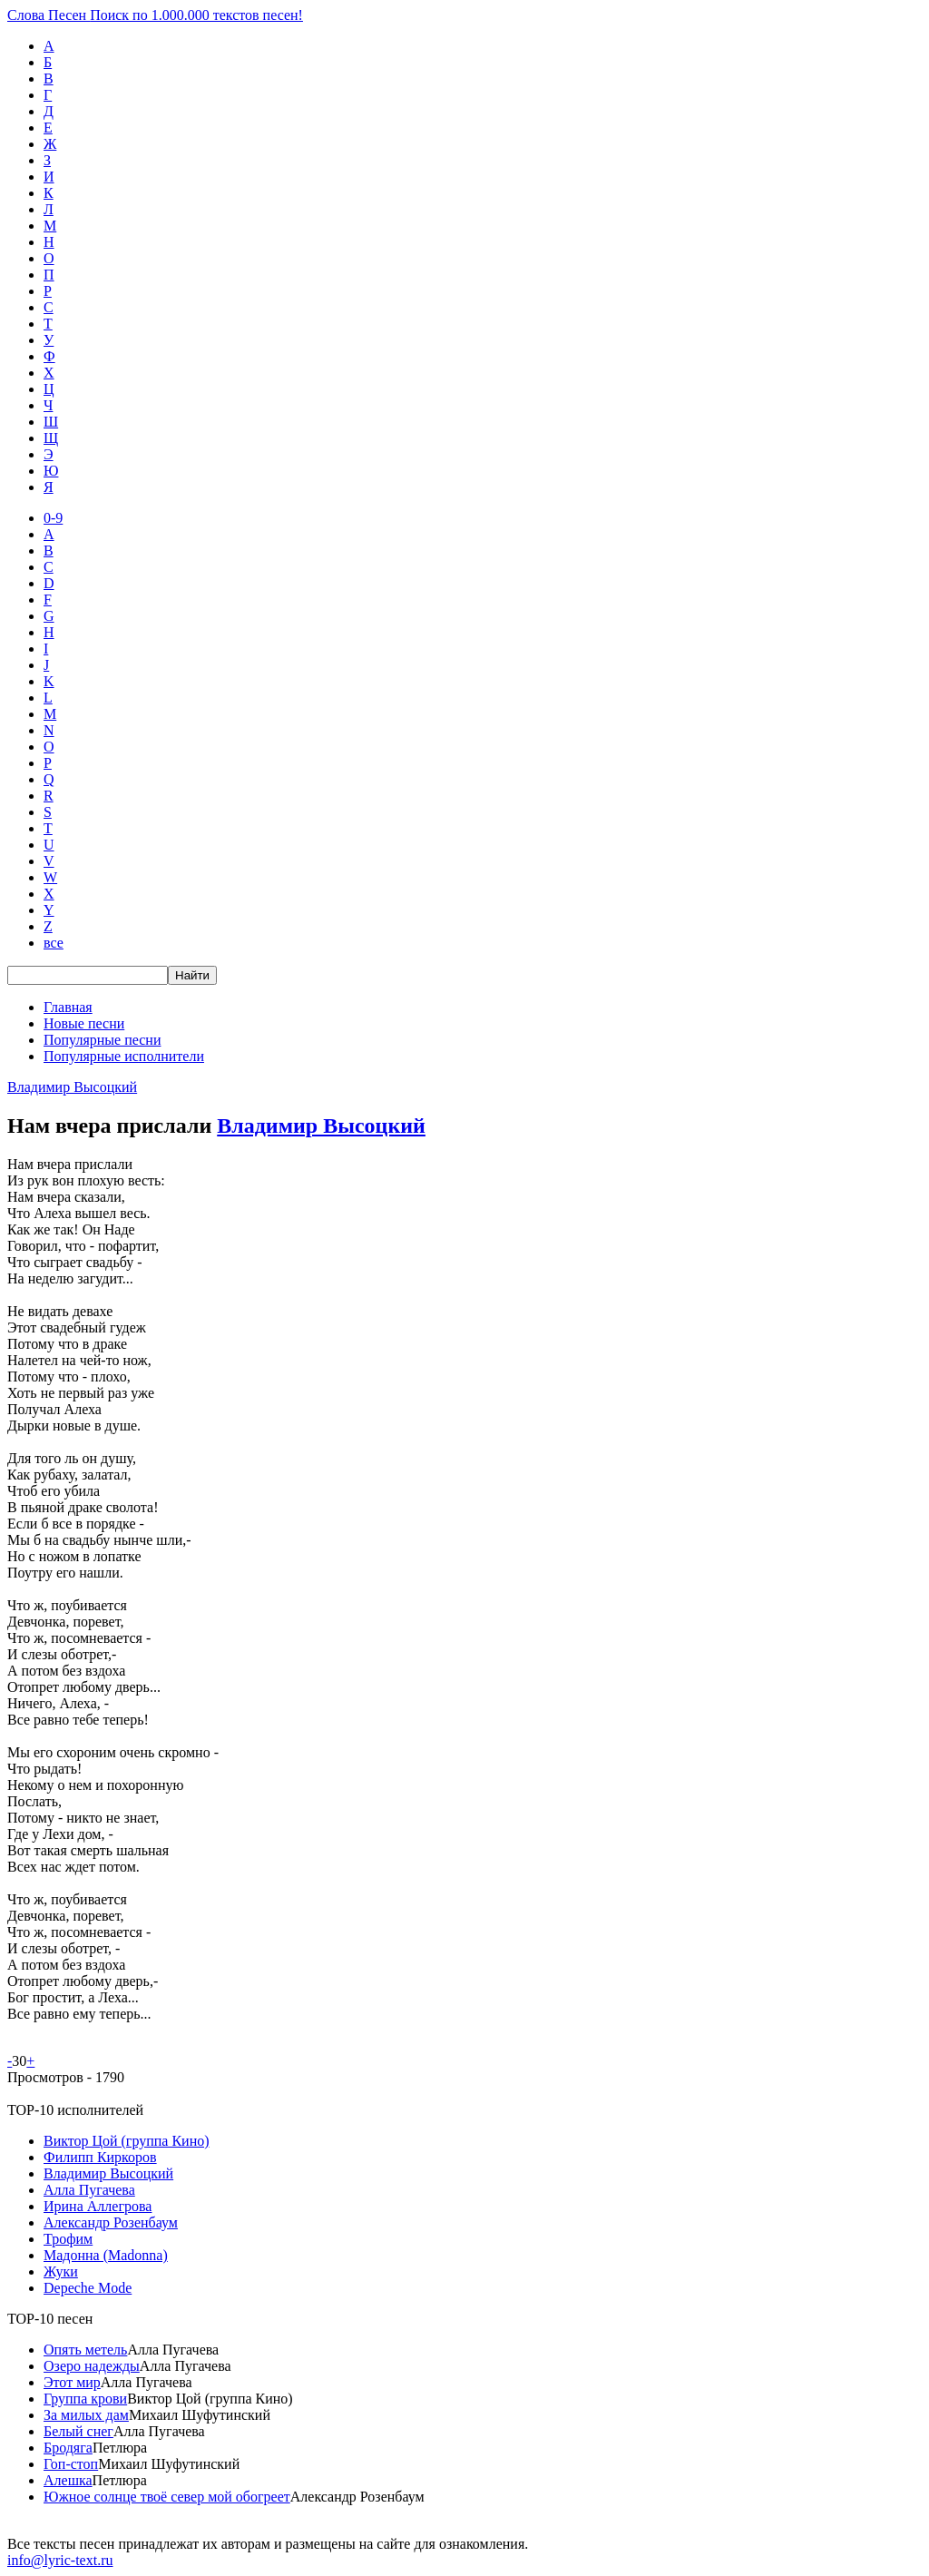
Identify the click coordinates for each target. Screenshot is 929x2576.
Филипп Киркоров (100, 2157)
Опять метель (85, 2349)
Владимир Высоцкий (72, 1087)
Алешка (68, 2480)
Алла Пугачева (89, 2189)
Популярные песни (102, 1039)
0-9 (53, 518)
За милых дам (86, 2415)
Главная (68, 1007)
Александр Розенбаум (111, 2222)
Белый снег (78, 2431)
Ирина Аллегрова (98, 2206)
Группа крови (85, 2398)
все (54, 942)
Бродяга (68, 2447)
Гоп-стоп (71, 2464)
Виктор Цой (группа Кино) (127, 2140)
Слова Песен (155, 15)
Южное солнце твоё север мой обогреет (167, 2496)
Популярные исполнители (124, 1056)
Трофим (68, 2239)
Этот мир (72, 2382)
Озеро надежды (92, 2366)
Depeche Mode (88, 2288)
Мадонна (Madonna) (106, 2255)
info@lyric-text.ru (59, 2560)
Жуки (61, 2271)
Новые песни (84, 1023)
